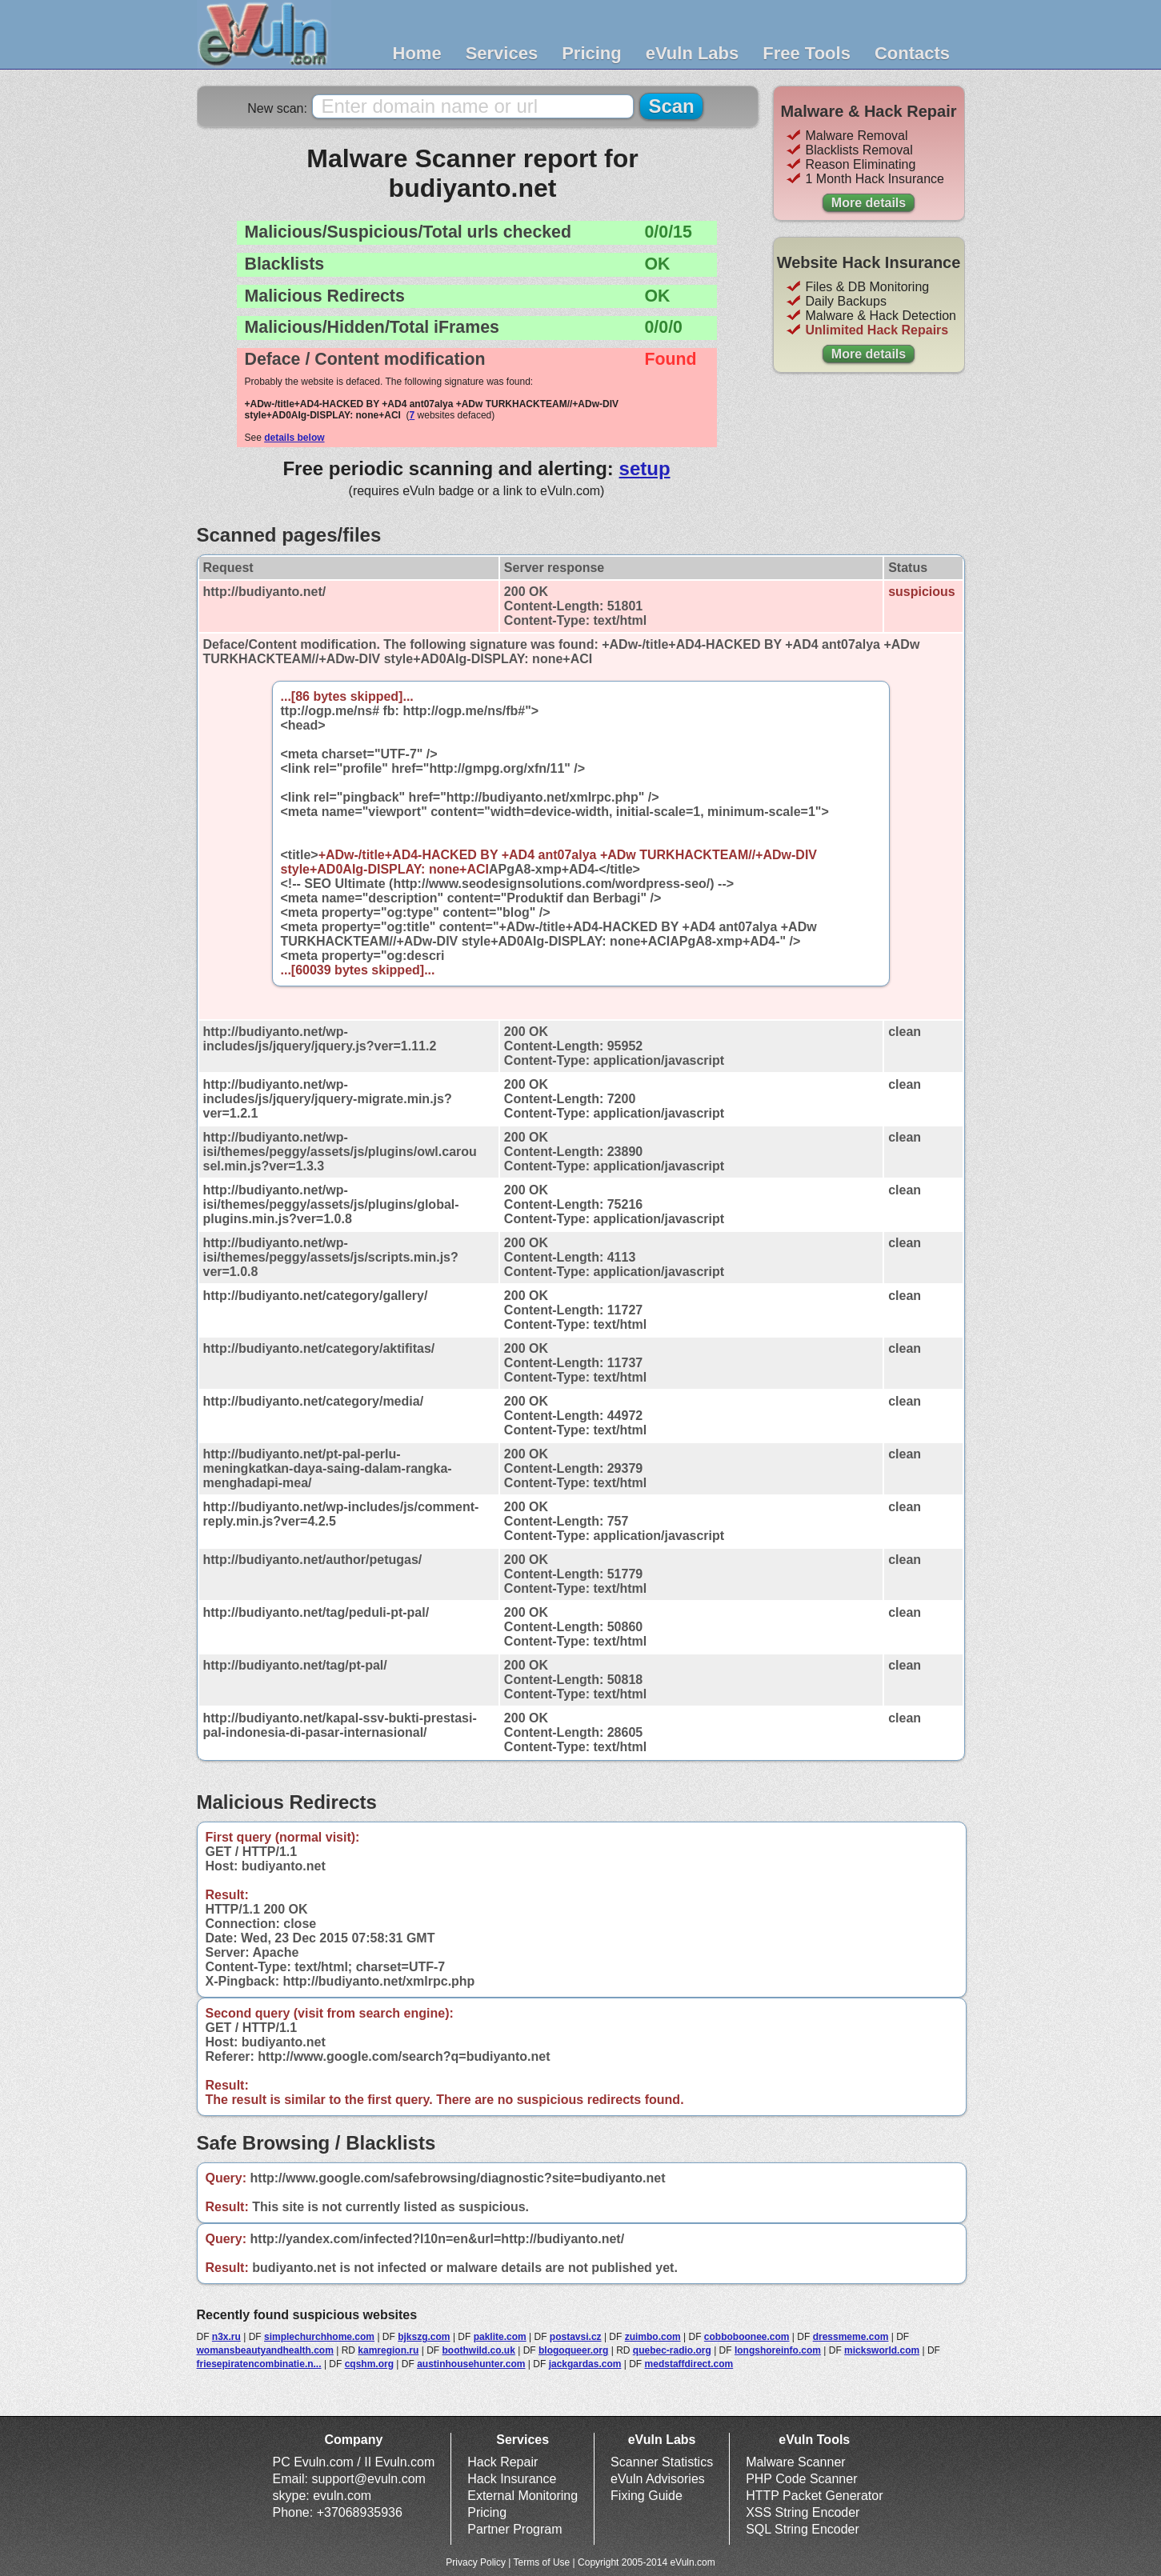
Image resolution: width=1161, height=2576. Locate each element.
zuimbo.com (653, 2336)
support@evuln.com (368, 2479)
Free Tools (807, 53)
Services (502, 53)
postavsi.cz (576, 2336)
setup (645, 468)
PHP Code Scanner (801, 2479)
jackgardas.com (585, 2364)
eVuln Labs (692, 53)
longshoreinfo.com (778, 2350)
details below (294, 437)
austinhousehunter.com (471, 2364)
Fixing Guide (647, 2495)
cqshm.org (369, 2364)
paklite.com (500, 2336)
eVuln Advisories (658, 2479)
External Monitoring (522, 2495)
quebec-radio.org (672, 2350)
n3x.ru (226, 2336)
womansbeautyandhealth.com (265, 2350)
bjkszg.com (424, 2336)
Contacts (912, 53)
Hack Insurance (511, 2479)
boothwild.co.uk (478, 2350)
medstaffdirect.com (689, 2364)
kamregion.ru (388, 2350)
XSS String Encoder (802, 2512)
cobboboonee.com (747, 2336)
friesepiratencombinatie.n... (259, 2364)
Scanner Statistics (662, 2462)
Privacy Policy (476, 2562)
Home (417, 53)
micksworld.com (881, 2350)
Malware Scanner (796, 2462)
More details (868, 203)
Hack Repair (502, 2462)
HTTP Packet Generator (814, 2495)
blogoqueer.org (573, 2350)
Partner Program (514, 2529)
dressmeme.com (851, 2336)
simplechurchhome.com (319, 2336)
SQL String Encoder (802, 2529)
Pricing (592, 53)
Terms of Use (542, 2562)
